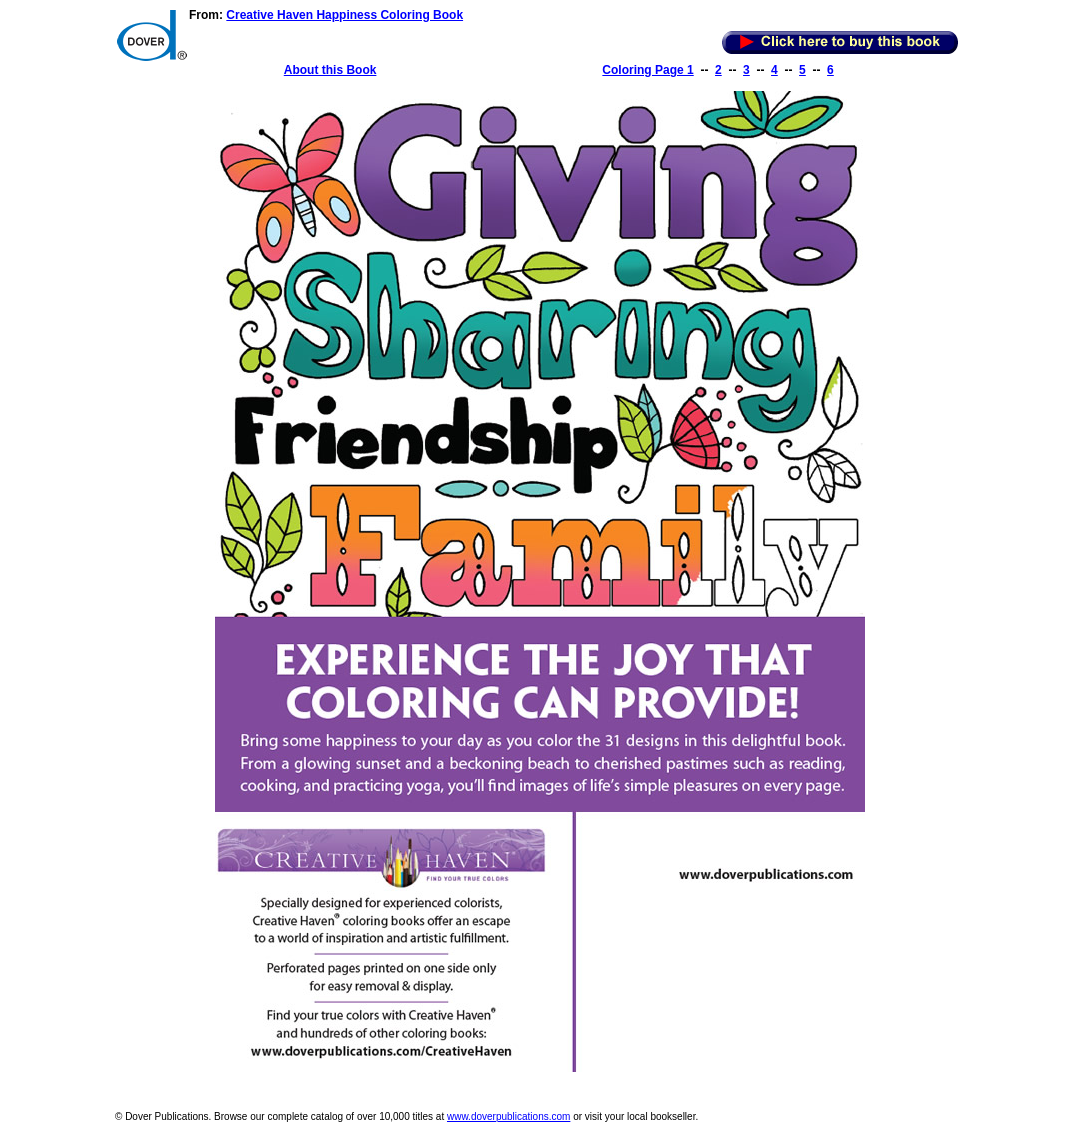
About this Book (330, 70)
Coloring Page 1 (647, 70)
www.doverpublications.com (508, 1116)
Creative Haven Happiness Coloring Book (344, 15)
